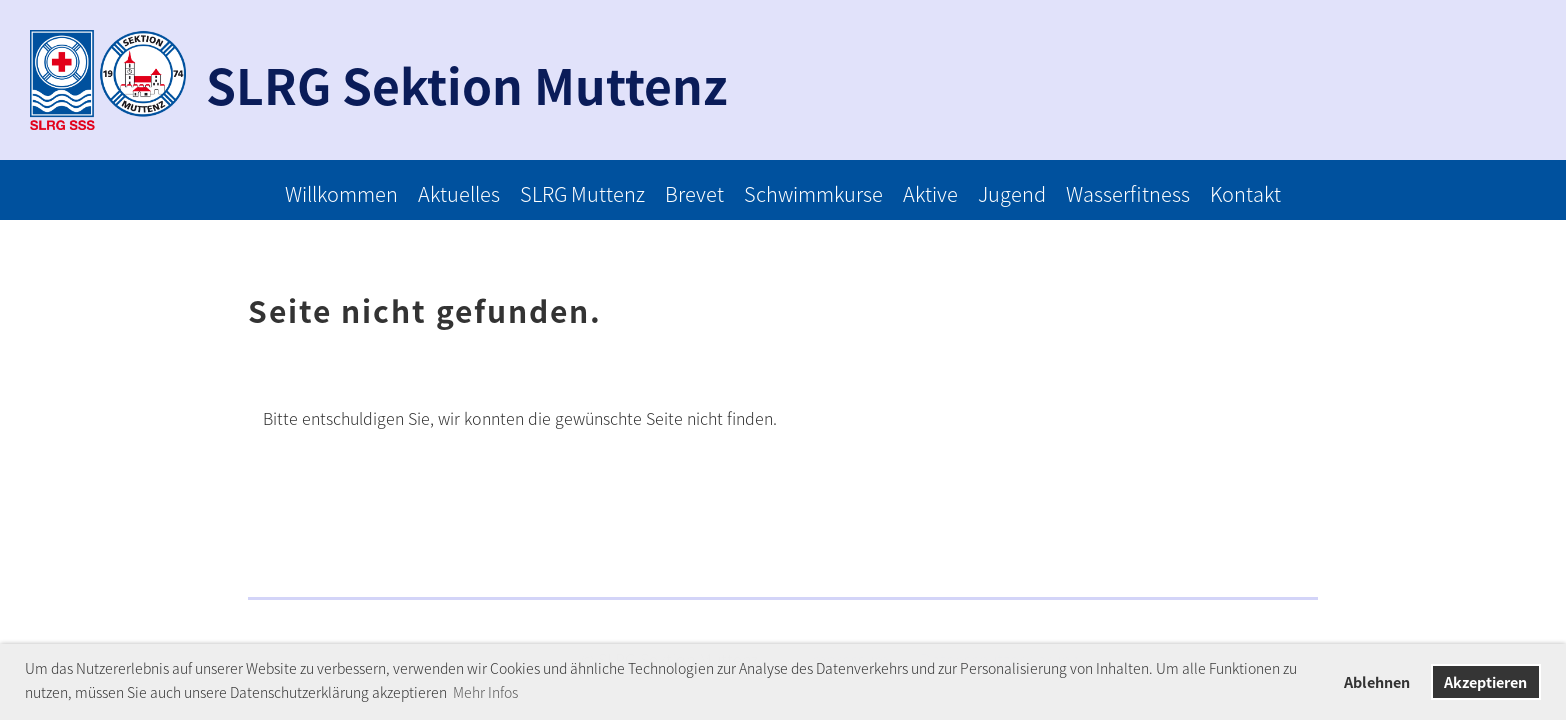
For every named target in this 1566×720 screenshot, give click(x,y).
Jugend (1012, 193)
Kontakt (1245, 193)
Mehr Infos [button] (485, 692)
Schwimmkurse (813, 193)
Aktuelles (459, 193)
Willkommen (341, 193)
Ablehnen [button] (1377, 682)
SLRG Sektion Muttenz (467, 84)
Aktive (930, 193)
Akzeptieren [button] (1485, 682)
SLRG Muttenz (582, 193)
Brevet (694, 193)
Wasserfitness (1128, 193)
